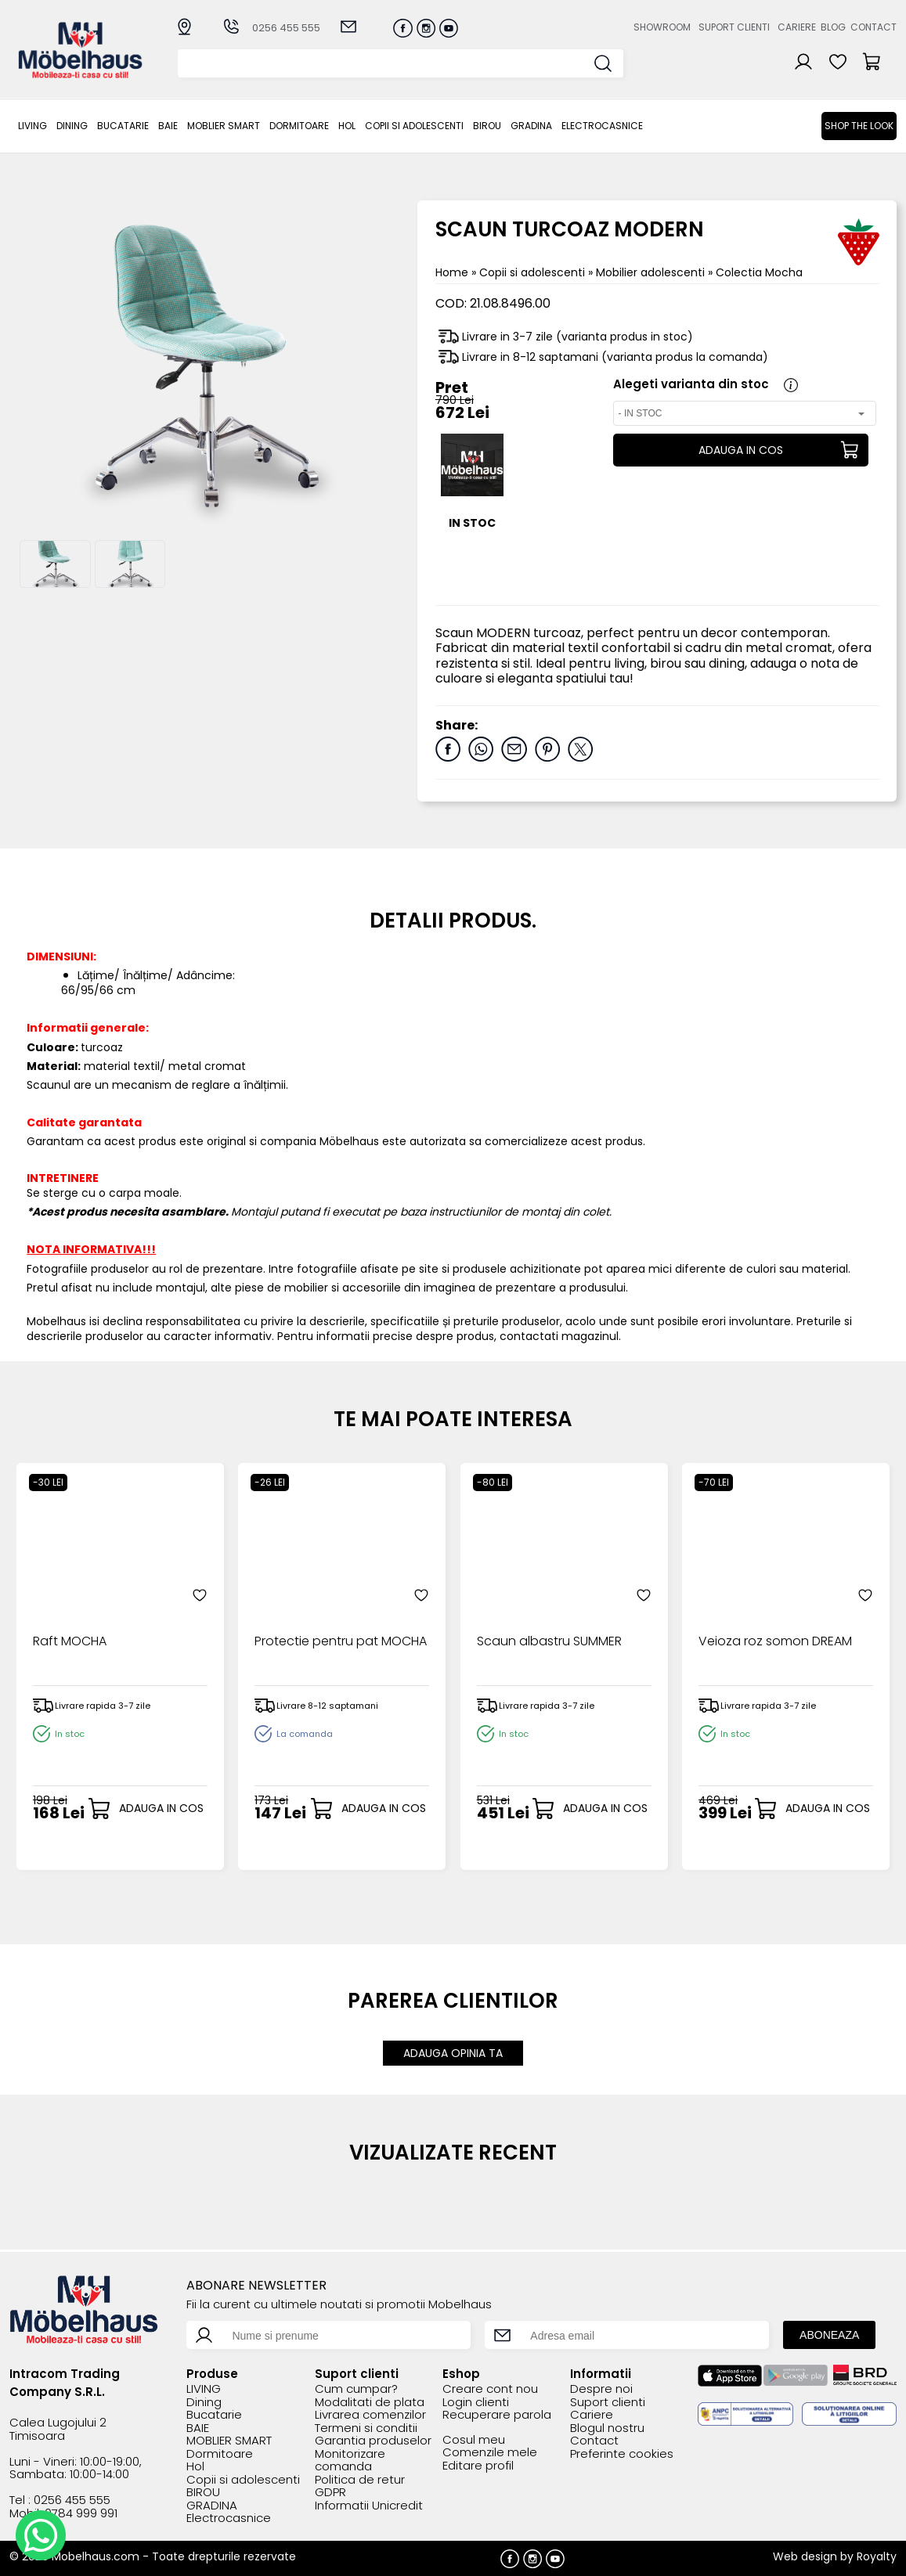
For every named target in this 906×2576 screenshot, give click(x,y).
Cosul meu (473, 2440)
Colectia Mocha (759, 272)
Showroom (662, 27)
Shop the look (859, 125)
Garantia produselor (373, 2441)
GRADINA (531, 125)
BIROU (487, 125)
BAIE (168, 125)
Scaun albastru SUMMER (549, 1642)
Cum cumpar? (356, 2389)
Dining (72, 125)
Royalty (877, 2556)
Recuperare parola (496, 2415)
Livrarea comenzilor (370, 2415)
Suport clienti (734, 27)
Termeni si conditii (366, 2428)
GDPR (330, 2492)
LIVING (32, 125)
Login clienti (475, 2402)
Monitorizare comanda (350, 2460)
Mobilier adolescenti (652, 272)
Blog (833, 27)
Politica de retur (360, 2480)
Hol (347, 125)
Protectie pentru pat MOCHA (340, 1642)
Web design (805, 2556)
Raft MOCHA (69, 1642)
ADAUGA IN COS (740, 450)
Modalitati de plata (369, 2402)
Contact (873, 27)
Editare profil (478, 2466)
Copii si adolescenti (414, 125)
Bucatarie (123, 125)
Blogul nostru (607, 2428)
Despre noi (601, 2389)
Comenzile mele (489, 2452)
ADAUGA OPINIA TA (453, 2053)
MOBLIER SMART (223, 125)
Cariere (797, 27)
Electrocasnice (602, 125)
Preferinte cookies (621, 2454)
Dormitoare (299, 125)
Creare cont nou (490, 2389)
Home (451, 272)
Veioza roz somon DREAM (775, 1642)
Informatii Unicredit (369, 2506)
